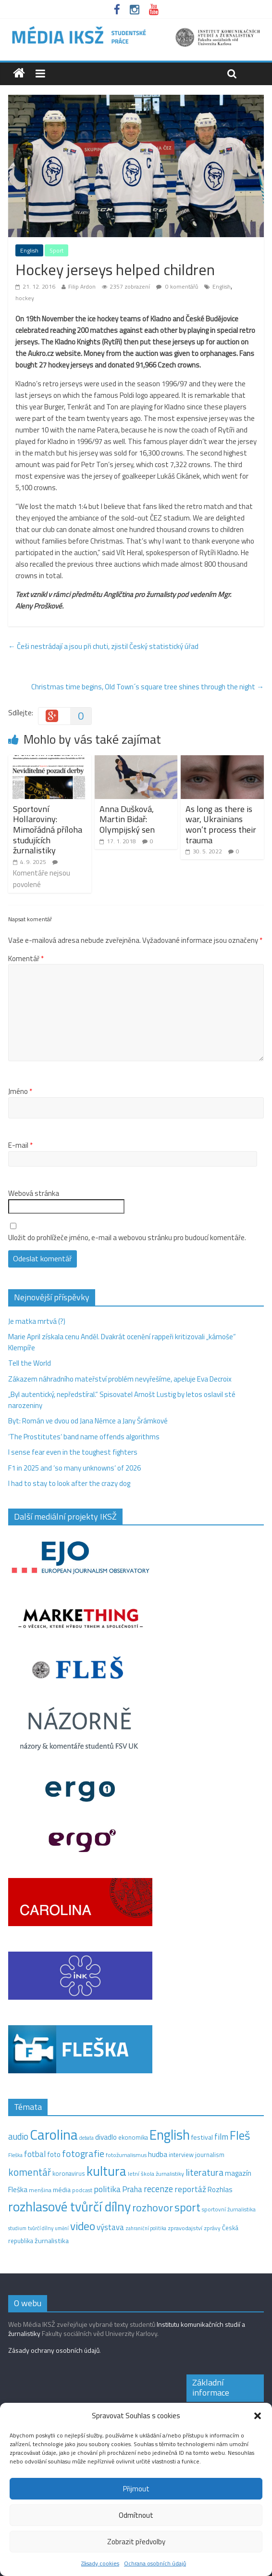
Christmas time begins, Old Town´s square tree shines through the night (147, 686)
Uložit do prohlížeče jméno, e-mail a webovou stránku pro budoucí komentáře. (127, 1237)
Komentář (26, 958)
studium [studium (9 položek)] (17, 2228)
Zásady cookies (100, 2563)
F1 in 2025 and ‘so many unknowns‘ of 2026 (74, 1467)
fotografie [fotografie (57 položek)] (83, 2153)
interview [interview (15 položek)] (181, 2154)
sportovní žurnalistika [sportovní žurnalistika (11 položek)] (229, 2209)
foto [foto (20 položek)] (54, 2154)
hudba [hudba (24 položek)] (157, 2154)
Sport (56, 250)
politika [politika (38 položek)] (107, 2189)
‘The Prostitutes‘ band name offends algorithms (84, 1436)
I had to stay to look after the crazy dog (69, 1483)
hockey (24, 298)
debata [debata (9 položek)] (86, 2138)
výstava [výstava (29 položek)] (110, 2227)
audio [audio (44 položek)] (18, 2136)
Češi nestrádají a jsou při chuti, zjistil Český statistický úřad (103, 646)
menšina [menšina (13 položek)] (40, 2190)
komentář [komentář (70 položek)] (29, 2172)
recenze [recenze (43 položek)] (158, 2188)
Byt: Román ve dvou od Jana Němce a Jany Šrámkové (88, 1420)
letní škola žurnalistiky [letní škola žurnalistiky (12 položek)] (156, 2173)
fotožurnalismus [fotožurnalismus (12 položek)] (126, 2154)
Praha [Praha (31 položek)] (132, 2189)
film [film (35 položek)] (221, 2136)
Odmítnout (136, 2515)
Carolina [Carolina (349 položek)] (54, 2134)
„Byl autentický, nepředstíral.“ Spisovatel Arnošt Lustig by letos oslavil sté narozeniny (121, 1400)
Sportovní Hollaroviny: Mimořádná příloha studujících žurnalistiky (47, 829)
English (29, 250)
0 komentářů (177, 286)
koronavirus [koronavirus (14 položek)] (68, 2173)
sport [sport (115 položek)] (187, 2207)
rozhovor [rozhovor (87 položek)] (152, 2207)
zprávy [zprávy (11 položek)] (212, 2228)
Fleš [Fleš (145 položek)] (240, 2135)
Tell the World (29, 1363)
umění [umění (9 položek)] (62, 2228)
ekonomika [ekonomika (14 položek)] (133, 2137)
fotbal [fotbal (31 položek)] (35, 2154)
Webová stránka (33, 1193)
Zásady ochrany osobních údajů (53, 2350)
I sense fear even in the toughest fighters (72, 1452)
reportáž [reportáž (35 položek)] (190, 2189)
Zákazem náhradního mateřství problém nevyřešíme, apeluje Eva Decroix (120, 1378)
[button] (257, 2416)
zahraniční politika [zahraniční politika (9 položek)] (145, 2228)
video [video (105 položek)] (82, 2226)
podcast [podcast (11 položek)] (82, 2190)
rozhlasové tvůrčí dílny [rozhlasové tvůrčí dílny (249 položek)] (69, 2206)
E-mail (20, 1145)
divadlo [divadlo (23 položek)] (106, 2137)
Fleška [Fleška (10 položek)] (15, 2155)
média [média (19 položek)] (62, 2189)
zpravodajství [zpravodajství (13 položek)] (185, 2228)
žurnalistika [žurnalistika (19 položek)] (52, 2240)
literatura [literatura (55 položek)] (204, 2172)
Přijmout (136, 2488)
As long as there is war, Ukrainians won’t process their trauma (220, 824)
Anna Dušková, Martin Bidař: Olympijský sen (127, 819)
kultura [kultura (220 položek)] (106, 2171)
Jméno (20, 1091)
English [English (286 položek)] (169, 2134)
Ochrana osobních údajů (155, 2563)
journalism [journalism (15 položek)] (209, 2154)
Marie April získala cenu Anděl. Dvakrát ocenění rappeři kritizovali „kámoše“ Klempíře (122, 1342)
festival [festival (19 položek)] (202, 2137)
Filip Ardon (82, 286)
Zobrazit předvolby (136, 2541)
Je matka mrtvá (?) (36, 1321)
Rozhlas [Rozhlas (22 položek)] (220, 2189)
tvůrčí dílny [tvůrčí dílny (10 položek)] (40, 2228)
